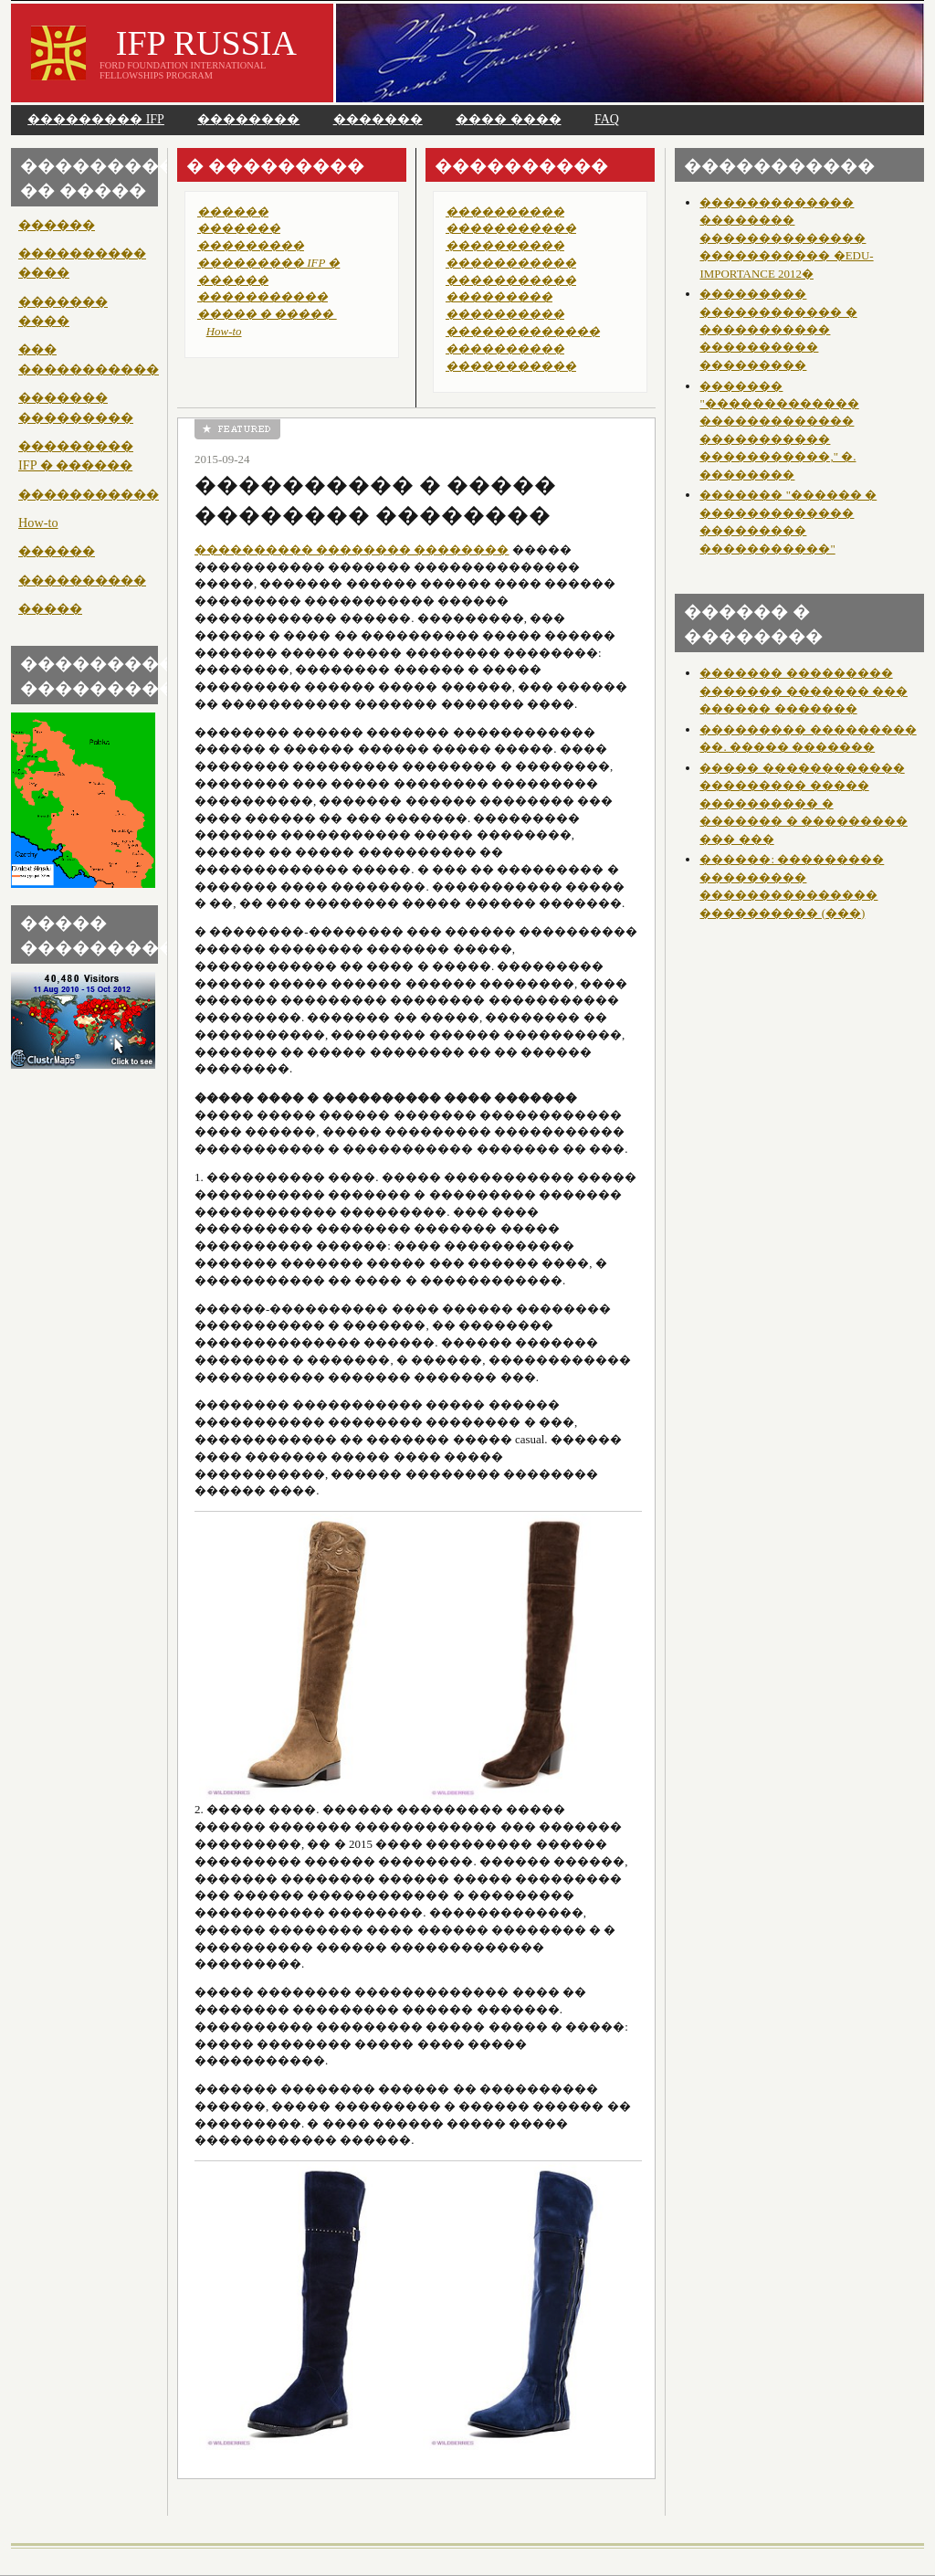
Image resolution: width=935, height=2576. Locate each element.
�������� (248, 119)
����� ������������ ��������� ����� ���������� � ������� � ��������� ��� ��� (803, 803)
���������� (82, 580)
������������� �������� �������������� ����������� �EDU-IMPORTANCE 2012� (786, 237)
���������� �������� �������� (351, 549)
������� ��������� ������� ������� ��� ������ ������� (803, 690)
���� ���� (509, 119)
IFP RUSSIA (206, 43)
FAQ (606, 119)
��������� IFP (95, 119)
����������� (88, 494)
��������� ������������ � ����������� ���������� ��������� (777, 329)
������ (56, 224)
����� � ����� (267, 314)
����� (50, 608)
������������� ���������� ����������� (523, 348)
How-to (38, 522)
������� (378, 119)
